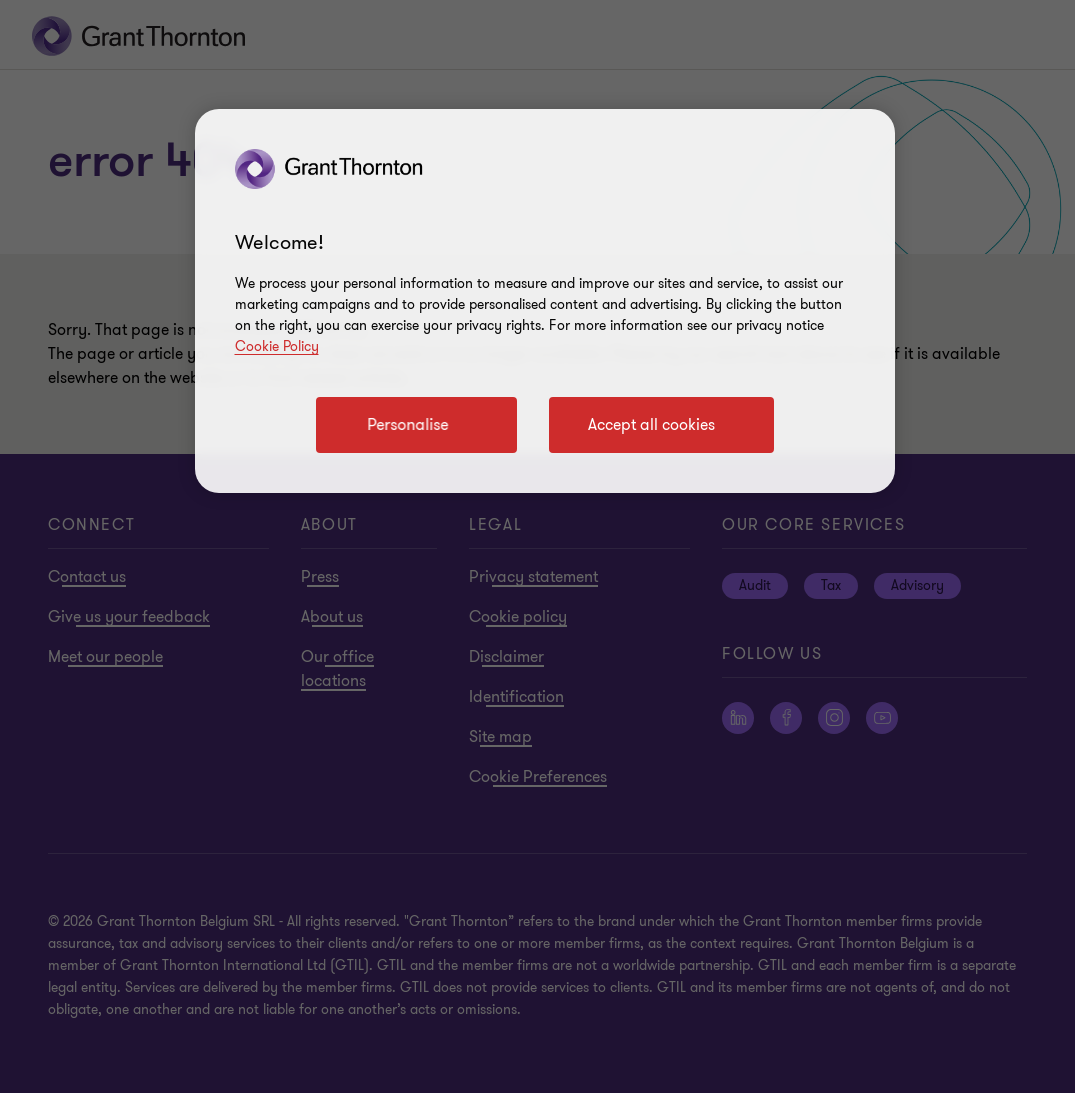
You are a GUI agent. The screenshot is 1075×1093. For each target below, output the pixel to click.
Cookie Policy (277, 346)
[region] (545, 301)
